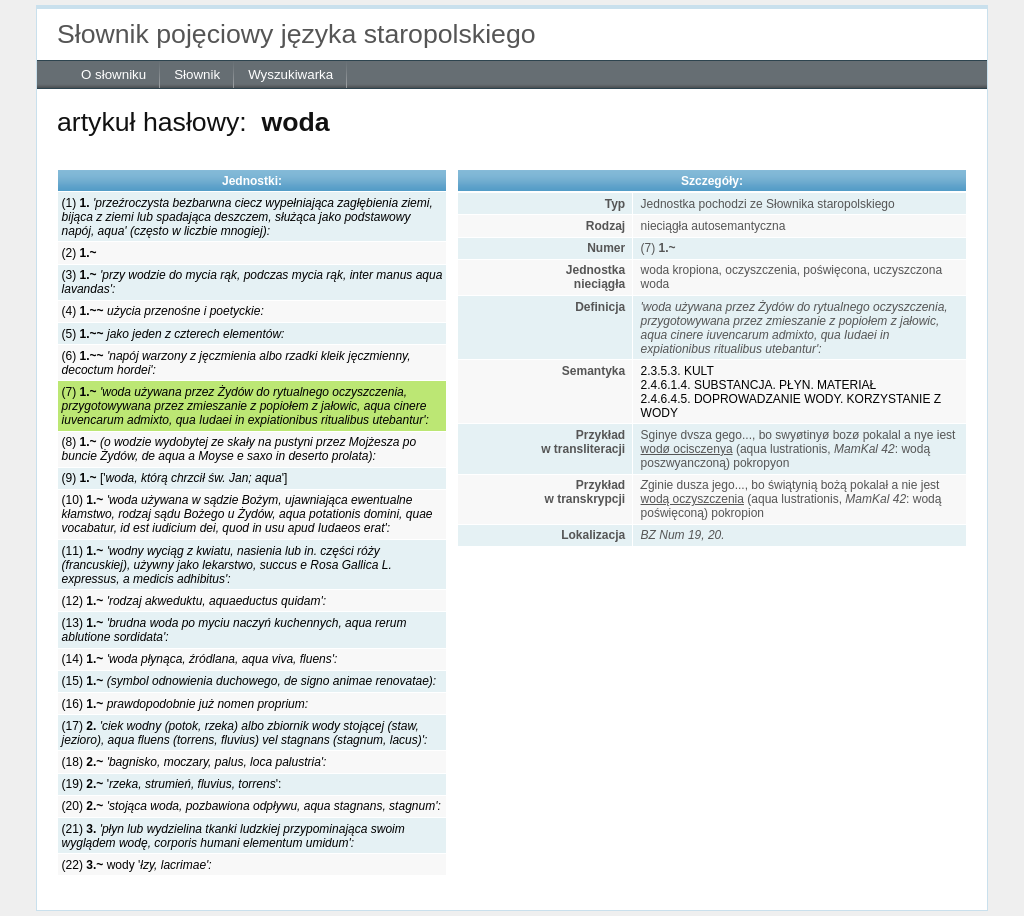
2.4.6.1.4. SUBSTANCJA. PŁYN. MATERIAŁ (759, 385)
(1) (247, 217)
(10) (247, 514)
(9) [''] (175, 478)
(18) (194, 762)
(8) (239, 449)
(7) (245, 406)
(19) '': (172, 784)
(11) (227, 565)
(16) (185, 704)
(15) (249, 681)
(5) (173, 334)
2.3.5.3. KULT (677, 371)
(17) (245, 733)
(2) (79, 253)
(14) (200, 659)
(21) (233, 836)
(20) (251, 806)
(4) (163, 311)
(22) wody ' (137, 865)
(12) (194, 601)
